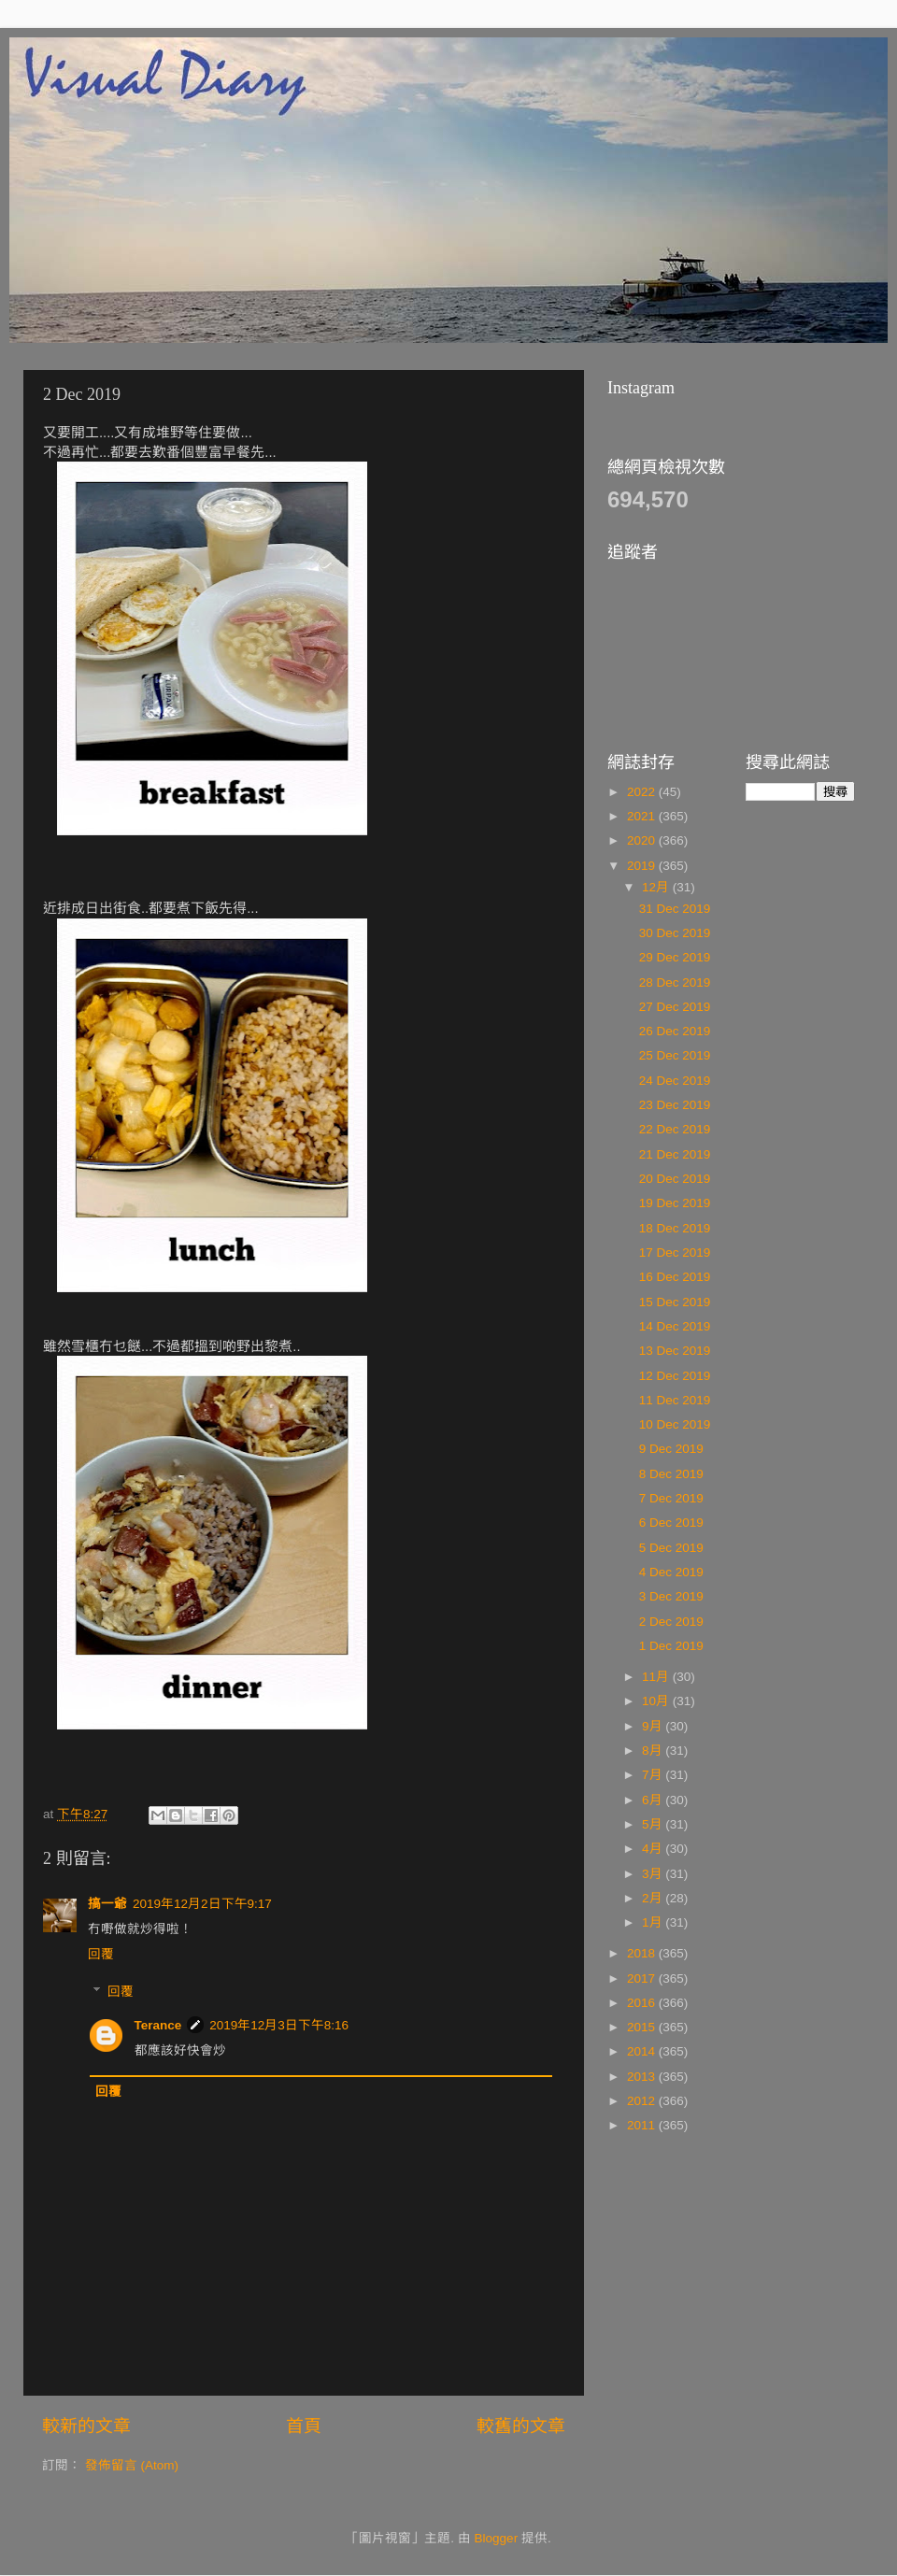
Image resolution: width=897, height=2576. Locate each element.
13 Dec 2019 (675, 1351)
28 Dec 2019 (675, 982)
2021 (643, 816)
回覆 (101, 1954)
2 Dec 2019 (671, 1622)
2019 (643, 866)
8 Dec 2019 (671, 1474)
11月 (657, 1677)
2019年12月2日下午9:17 (202, 1904)
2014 (643, 2051)
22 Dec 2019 (675, 1129)
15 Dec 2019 (675, 1302)
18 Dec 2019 (675, 1228)
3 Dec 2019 (671, 1596)
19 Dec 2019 (675, 1203)
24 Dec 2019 (675, 1081)
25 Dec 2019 (675, 1055)
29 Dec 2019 (675, 957)
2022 (643, 792)
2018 (643, 1953)
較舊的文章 (521, 2426)
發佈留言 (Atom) (131, 2465)
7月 (653, 1775)
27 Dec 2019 (675, 1007)
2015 (643, 2027)
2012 (643, 2101)
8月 (653, 1750)
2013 (643, 2077)
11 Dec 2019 (675, 1400)
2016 (643, 2003)
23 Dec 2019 (675, 1105)
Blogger (497, 2538)
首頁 (303, 2426)
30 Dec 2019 (675, 933)
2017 (643, 1978)
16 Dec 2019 (675, 1277)
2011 (643, 2125)
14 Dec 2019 (675, 1326)
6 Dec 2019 (671, 1523)
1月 (653, 1922)
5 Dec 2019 (671, 1548)
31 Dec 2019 (675, 909)
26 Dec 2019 (675, 1031)
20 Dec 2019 (675, 1179)
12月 (657, 887)
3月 (653, 1874)
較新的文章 (86, 2426)
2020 (643, 840)
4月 (653, 1849)
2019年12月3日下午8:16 (279, 2025)
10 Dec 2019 (675, 1424)
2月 (653, 1898)
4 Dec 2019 (671, 1572)
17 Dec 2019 (675, 1252)
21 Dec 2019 (675, 1154)
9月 (653, 1726)
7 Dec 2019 (671, 1498)
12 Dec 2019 (675, 1376)
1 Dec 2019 (671, 1646)
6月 (653, 1800)
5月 (653, 1824)
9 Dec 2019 (671, 1449)
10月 (657, 1701)
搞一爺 (107, 1904)
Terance (158, 2025)
